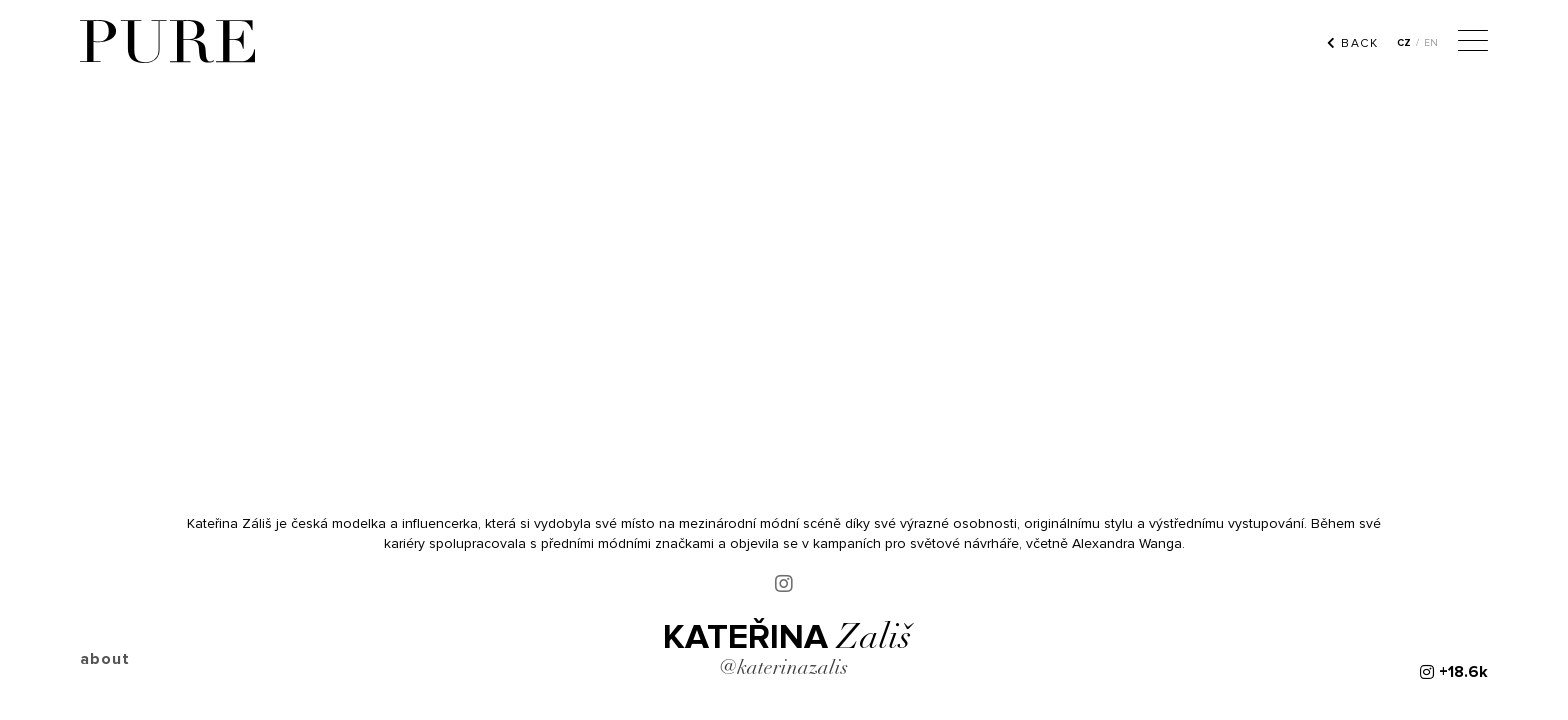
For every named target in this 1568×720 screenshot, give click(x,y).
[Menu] (1473, 43)
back (1352, 43)
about (105, 659)
